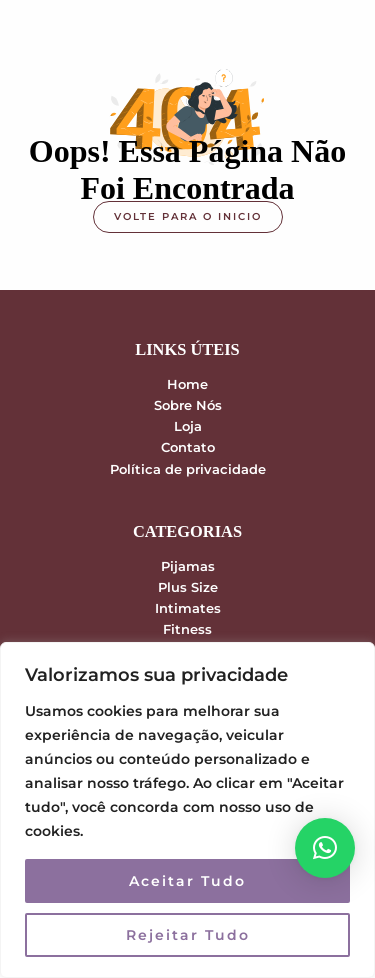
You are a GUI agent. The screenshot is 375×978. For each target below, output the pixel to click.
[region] (187, 810)
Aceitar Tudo (187, 881)
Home (187, 384)
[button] (325, 848)
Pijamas (188, 566)
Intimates (188, 608)
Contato (188, 447)
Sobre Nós (188, 405)
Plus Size (188, 587)
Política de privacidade (188, 469)
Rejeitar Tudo (188, 935)
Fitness (187, 629)
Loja (188, 426)
